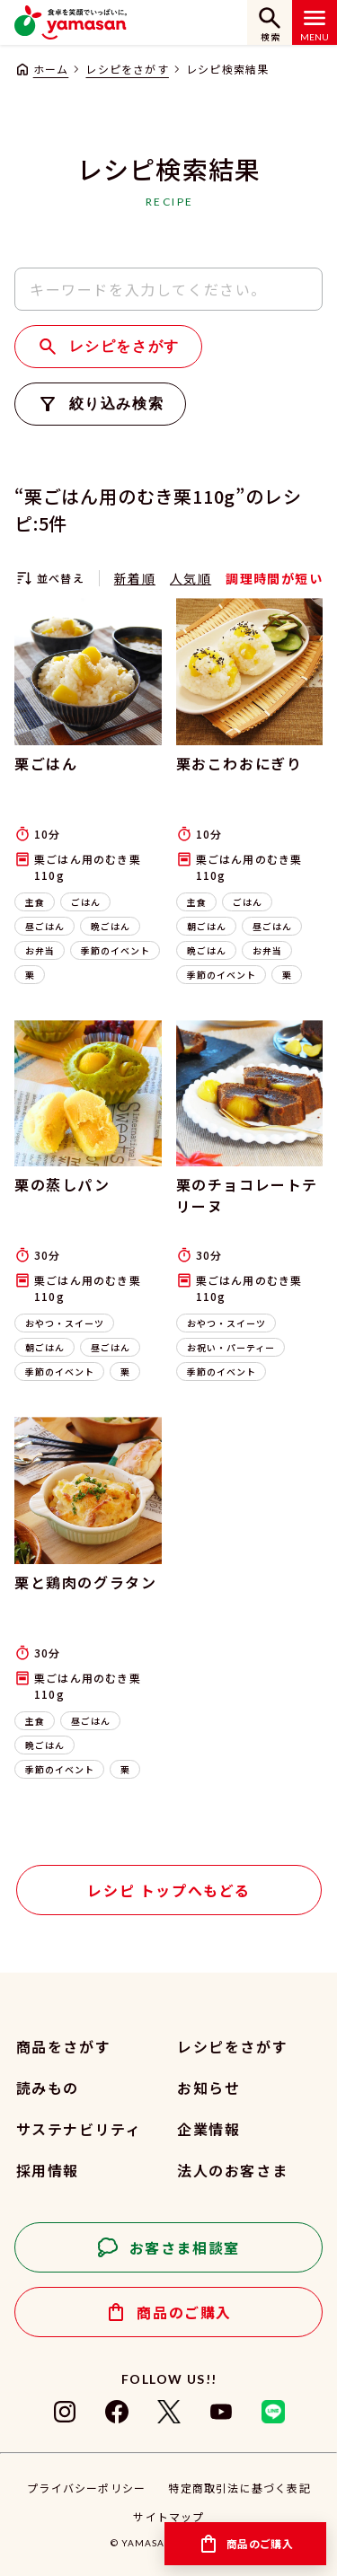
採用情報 (47, 2170)
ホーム (51, 68)
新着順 (134, 578)
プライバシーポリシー (86, 2487)
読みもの (47, 2087)
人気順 (190, 578)
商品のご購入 (184, 2312)
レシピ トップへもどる (169, 1890)
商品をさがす (63, 2046)
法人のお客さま (232, 2170)
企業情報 (208, 2129)
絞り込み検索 (116, 403)
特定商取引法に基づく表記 (239, 2487)
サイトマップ (168, 2516)
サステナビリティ (79, 2129)
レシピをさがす (126, 68)
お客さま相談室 (184, 2247)
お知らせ (208, 2087)
